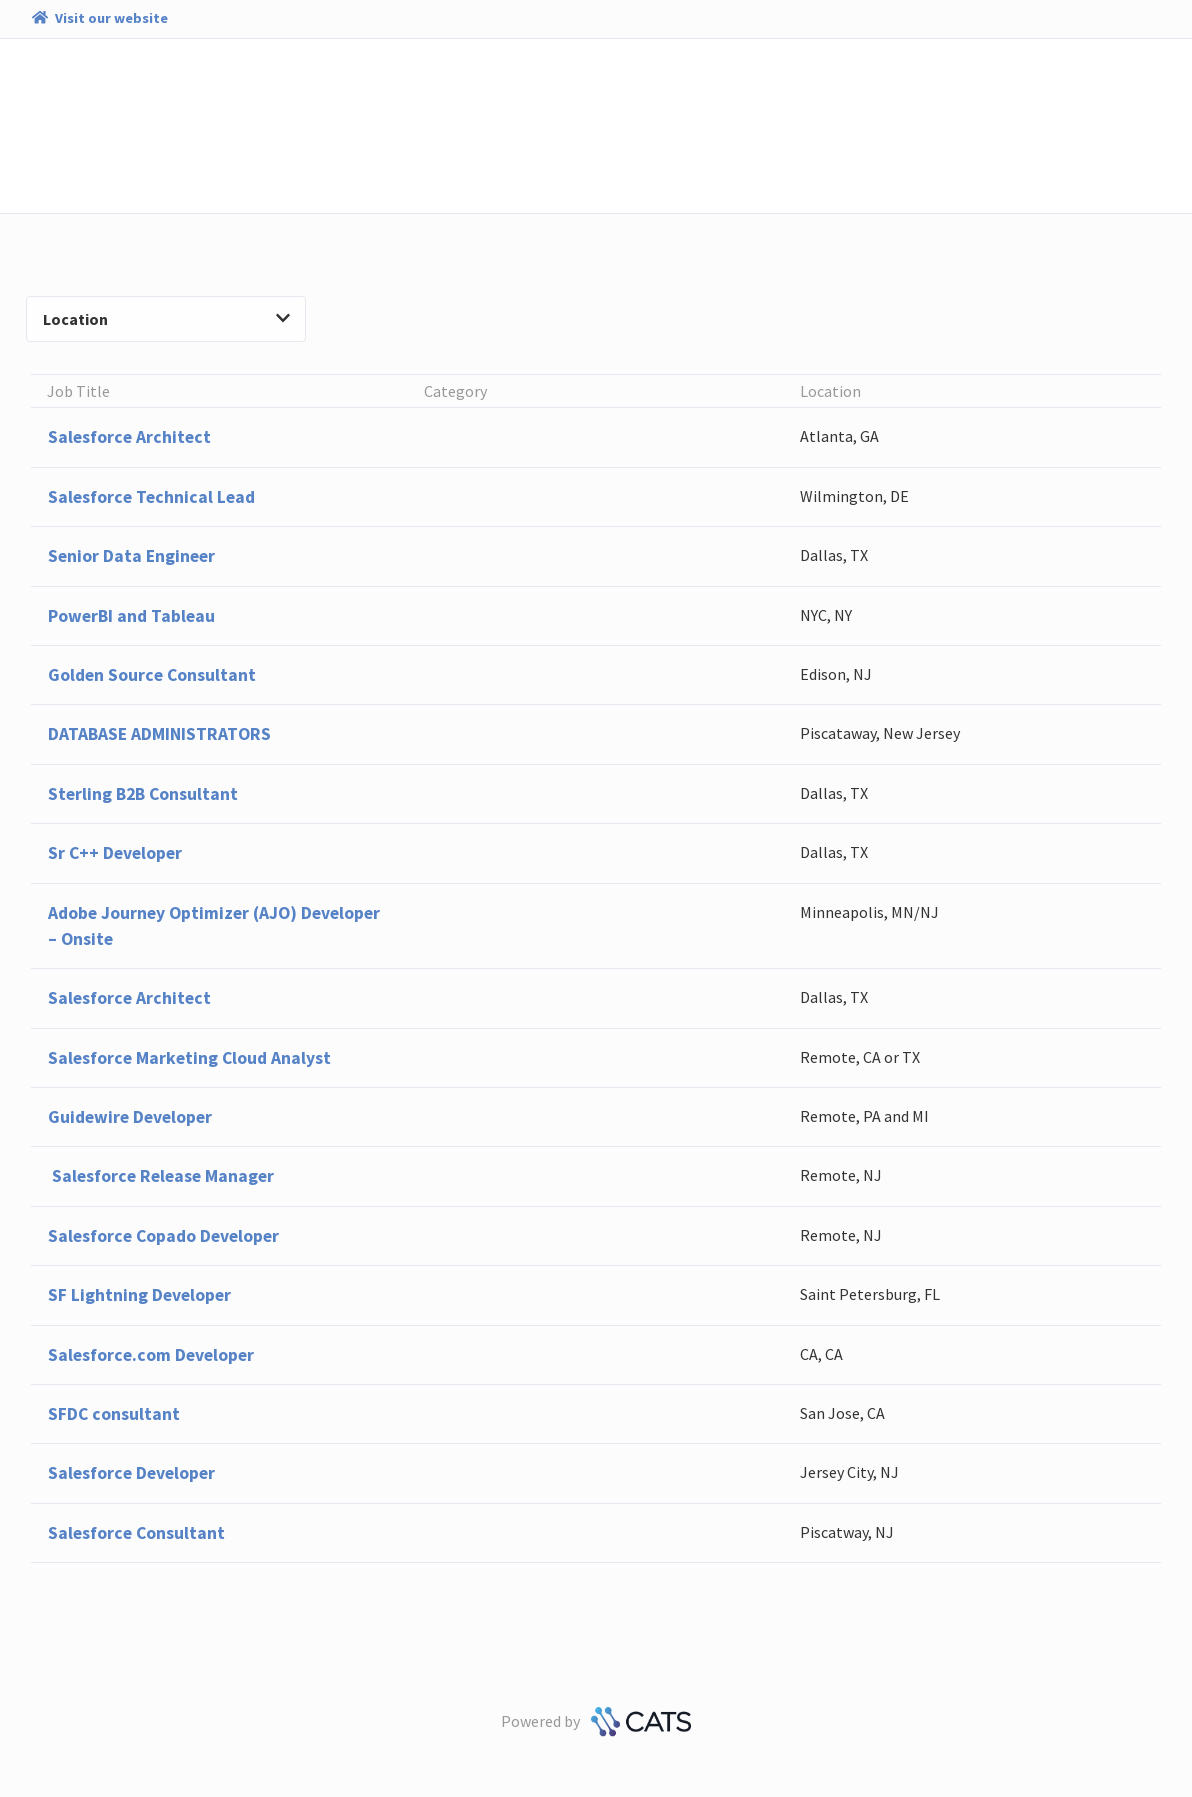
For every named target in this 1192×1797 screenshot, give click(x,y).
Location (166, 319)
